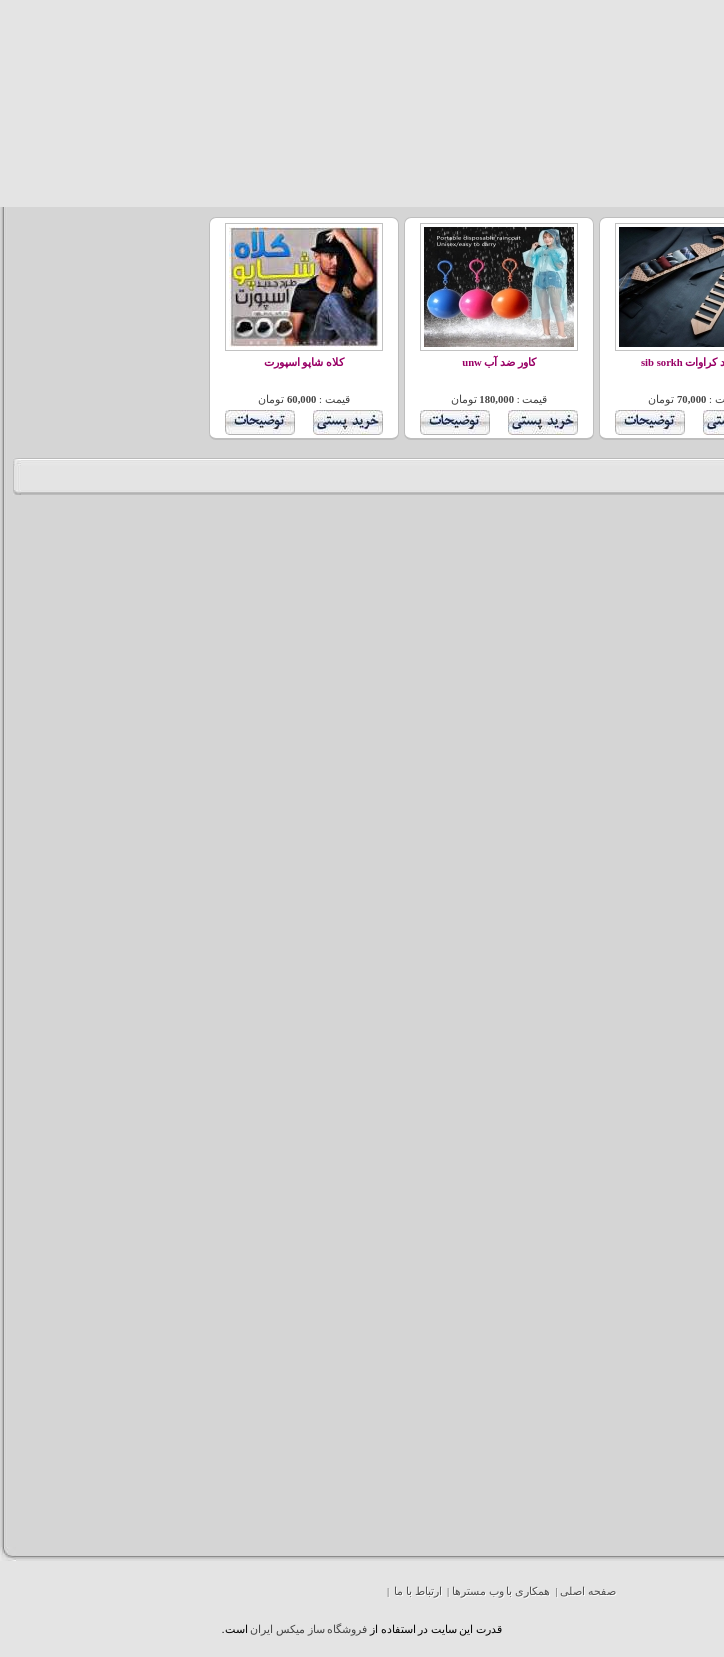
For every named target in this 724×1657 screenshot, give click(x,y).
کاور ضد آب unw (499, 362)
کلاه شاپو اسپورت (304, 362)
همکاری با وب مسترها (501, 1591)
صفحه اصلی (588, 1591)
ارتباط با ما (417, 1591)
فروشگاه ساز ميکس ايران (308, 1629)
